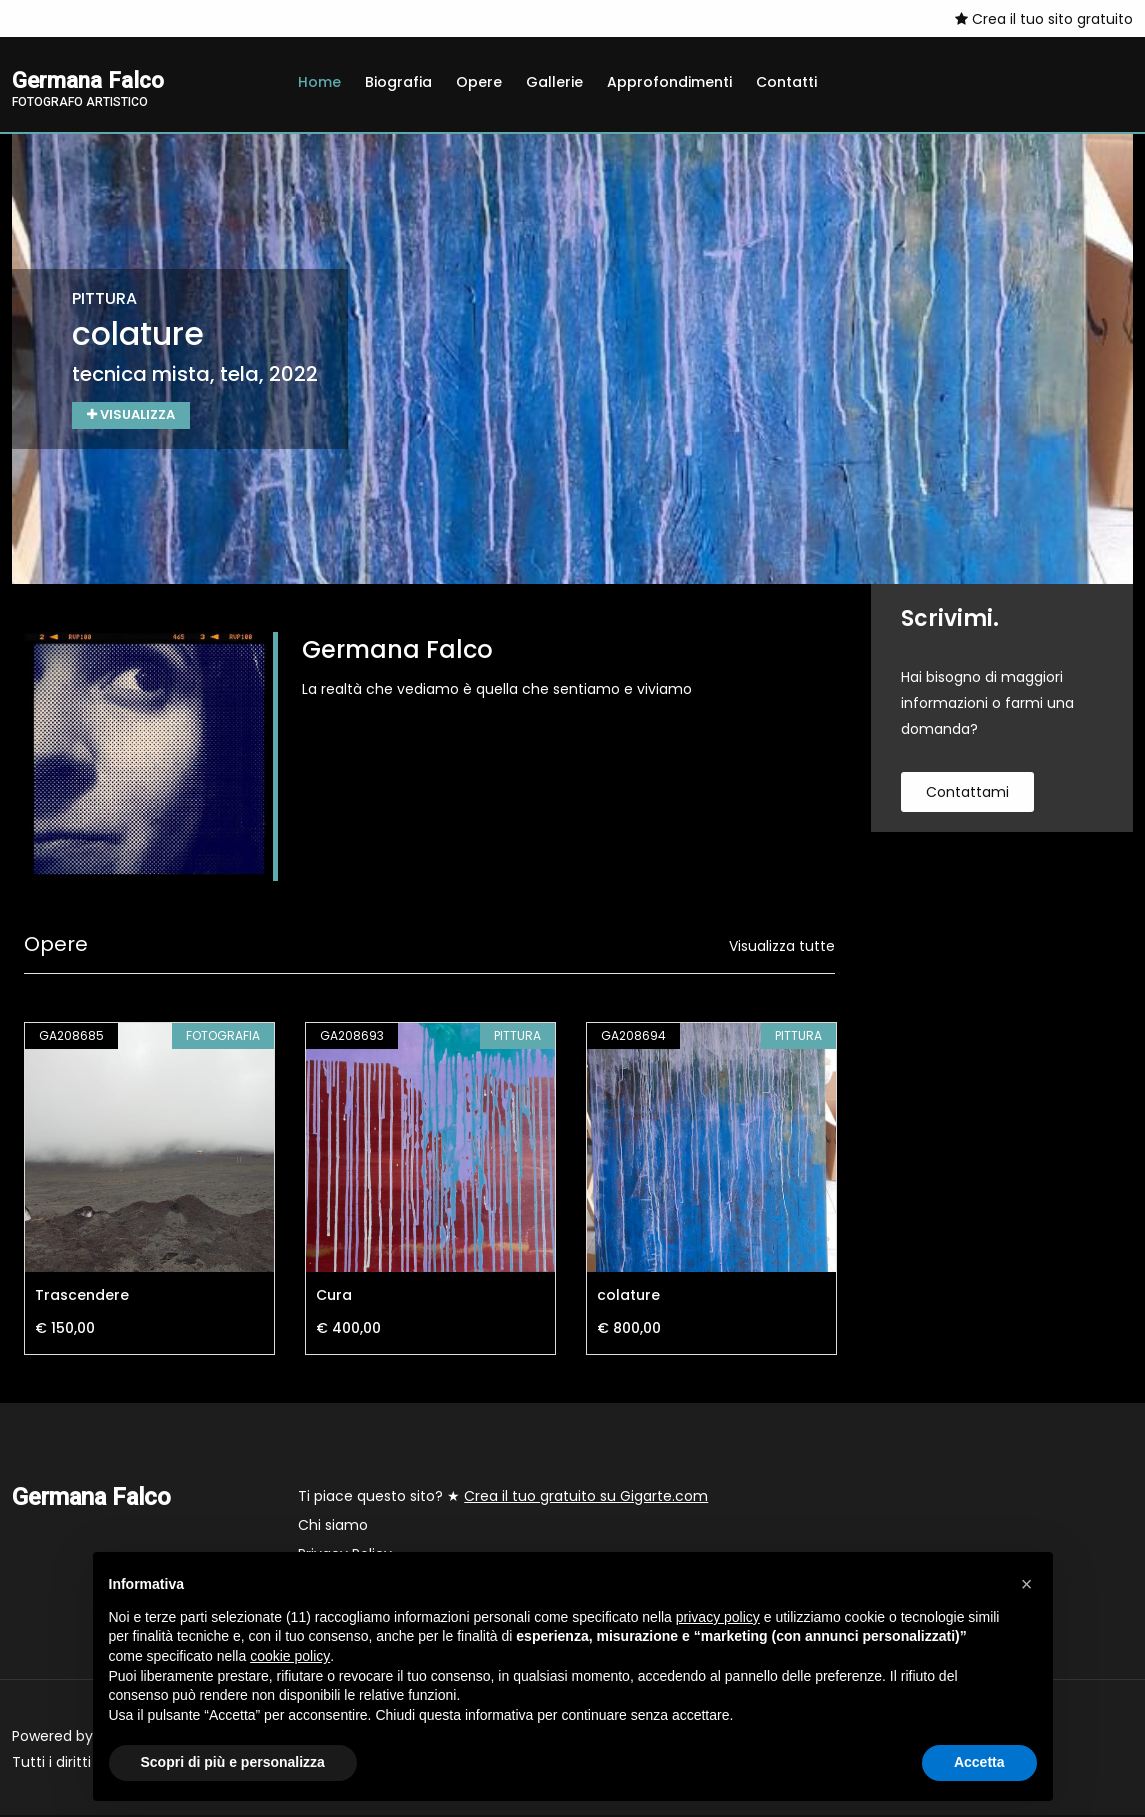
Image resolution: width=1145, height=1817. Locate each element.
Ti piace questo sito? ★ (503, 1498)
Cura (334, 1297)
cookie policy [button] (290, 1656)
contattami (967, 794)
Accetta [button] (979, 1762)
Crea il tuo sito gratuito (1044, 19)
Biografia (398, 82)
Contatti (786, 82)
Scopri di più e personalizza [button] (233, 1762)
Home (319, 82)
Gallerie (554, 82)
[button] (1027, 1584)
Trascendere (82, 1297)
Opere (479, 82)
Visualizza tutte (782, 948)
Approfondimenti (669, 82)
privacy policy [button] (718, 1617)
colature (628, 1297)
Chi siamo (333, 1527)
